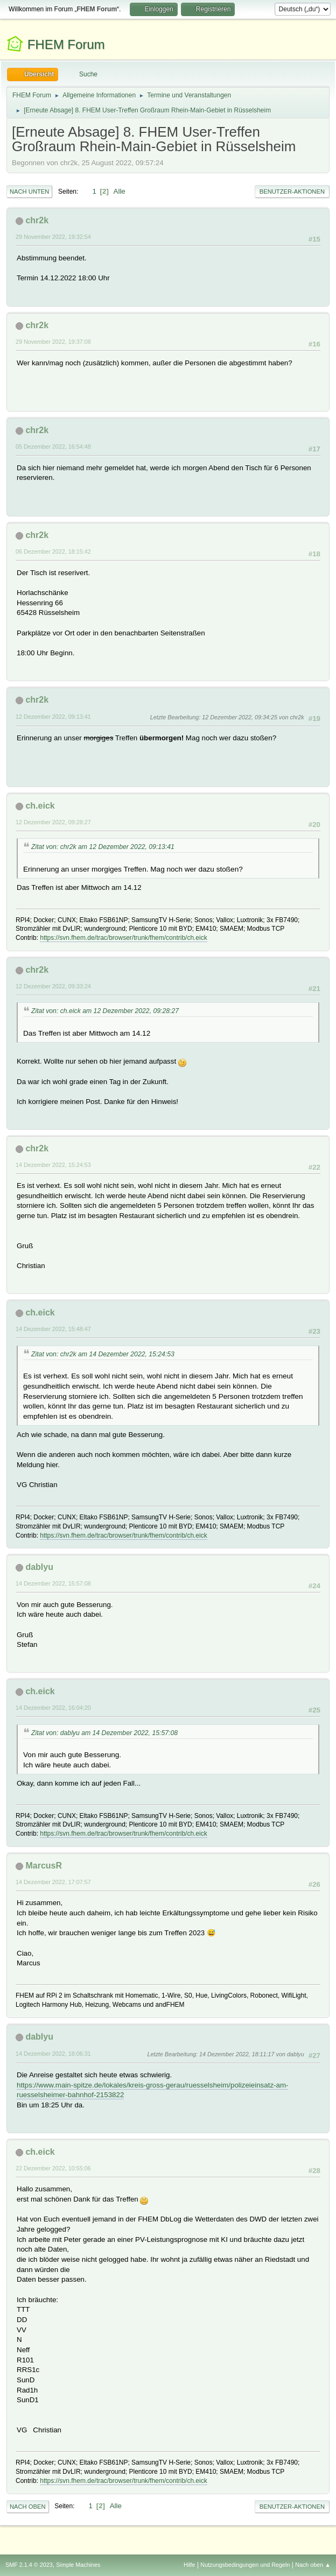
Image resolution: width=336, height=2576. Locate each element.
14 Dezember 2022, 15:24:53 (53, 1165)
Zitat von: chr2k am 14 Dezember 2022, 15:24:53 (102, 1354)
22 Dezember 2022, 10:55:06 (53, 2168)
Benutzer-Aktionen (292, 191)
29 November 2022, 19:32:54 (53, 236)
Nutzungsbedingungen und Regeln (245, 2564)
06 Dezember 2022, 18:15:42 (53, 551)
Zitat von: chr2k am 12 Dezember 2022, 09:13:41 (102, 847)
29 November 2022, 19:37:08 (53, 341)
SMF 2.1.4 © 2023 (29, 2564)
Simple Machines (78, 2564)
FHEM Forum (66, 44)
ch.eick (39, 805)
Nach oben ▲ (313, 2564)
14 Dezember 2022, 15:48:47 (53, 1329)
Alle (119, 191)
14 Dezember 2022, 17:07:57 (53, 1882)
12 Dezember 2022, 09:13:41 (53, 716)
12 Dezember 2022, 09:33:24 (53, 986)
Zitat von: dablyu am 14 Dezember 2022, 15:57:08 (104, 1733)
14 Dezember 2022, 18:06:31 (53, 2053)
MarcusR (43, 1865)
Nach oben (28, 2506)
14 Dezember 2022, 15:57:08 (53, 1583)
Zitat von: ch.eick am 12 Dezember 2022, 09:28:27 (105, 1011)
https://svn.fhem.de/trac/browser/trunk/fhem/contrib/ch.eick (123, 938)
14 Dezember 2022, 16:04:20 (53, 1707)
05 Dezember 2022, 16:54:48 (53, 446)
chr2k (36, 220)
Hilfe (189, 2564)
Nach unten (29, 191)
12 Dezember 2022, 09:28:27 (53, 822)
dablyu (39, 1567)
